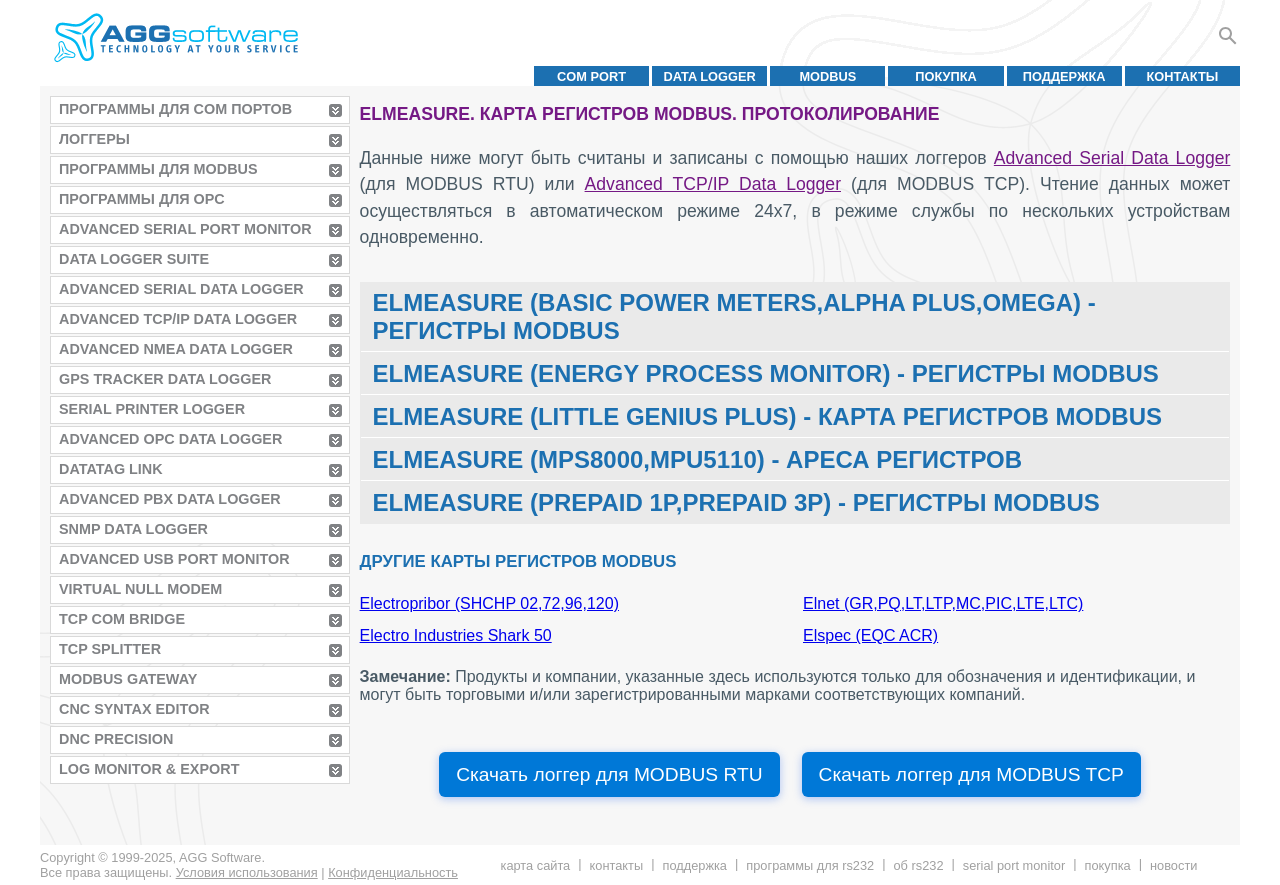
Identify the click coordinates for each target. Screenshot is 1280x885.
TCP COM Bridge (122, 619)
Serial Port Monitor (1014, 865)
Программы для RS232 (810, 865)
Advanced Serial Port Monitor (185, 229)
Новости (1173, 865)
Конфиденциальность (393, 872)
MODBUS (827, 76)
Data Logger (710, 76)
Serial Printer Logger (152, 409)
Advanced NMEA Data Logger (176, 349)
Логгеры (94, 139)
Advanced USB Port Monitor (174, 559)
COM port (591, 76)
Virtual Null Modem (140, 589)
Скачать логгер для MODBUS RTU (609, 774)
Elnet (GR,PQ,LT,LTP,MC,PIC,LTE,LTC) (943, 603)
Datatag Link (111, 469)
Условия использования (247, 872)
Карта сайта (536, 865)
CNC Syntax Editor (134, 709)
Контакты (1183, 76)
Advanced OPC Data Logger (170, 439)
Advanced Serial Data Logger (181, 289)
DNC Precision (116, 739)
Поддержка (1064, 76)
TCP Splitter (110, 649)
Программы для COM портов (175, 109)
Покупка (946, 76)
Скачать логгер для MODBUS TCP (971, 774)
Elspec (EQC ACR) (870, 635)
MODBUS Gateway (128, 679)
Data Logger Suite (134, 259)
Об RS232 (918, 865)
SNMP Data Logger (133, 529)
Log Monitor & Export (149, 769)
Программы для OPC (142, 199)
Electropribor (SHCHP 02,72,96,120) (489, 603)
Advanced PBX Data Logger (170, 499)
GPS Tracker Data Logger (165, 379)
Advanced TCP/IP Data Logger (178, 319)
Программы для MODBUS (158, 169)
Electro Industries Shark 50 (456, 635)
